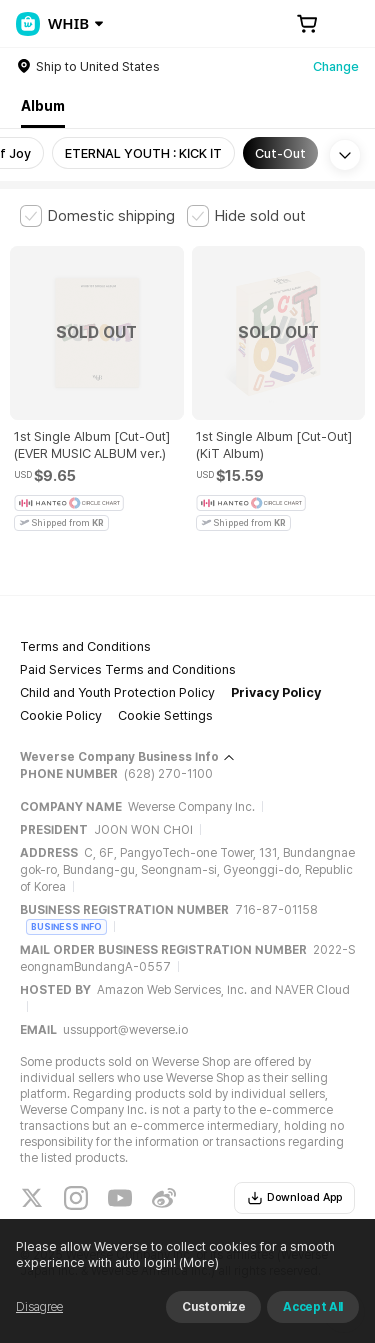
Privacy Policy (276, 692)
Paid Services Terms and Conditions (128, 669)
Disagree (39, 1307)
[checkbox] (97, 216)
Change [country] (336, 66)
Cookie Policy (61, 715)
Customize (213, 1307)
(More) (197, 1262)
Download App (294, 1198)
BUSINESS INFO (66, 926)
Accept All (313, 1307)
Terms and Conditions (85, 646)
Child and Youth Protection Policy (117, 692)
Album (43, 106)
